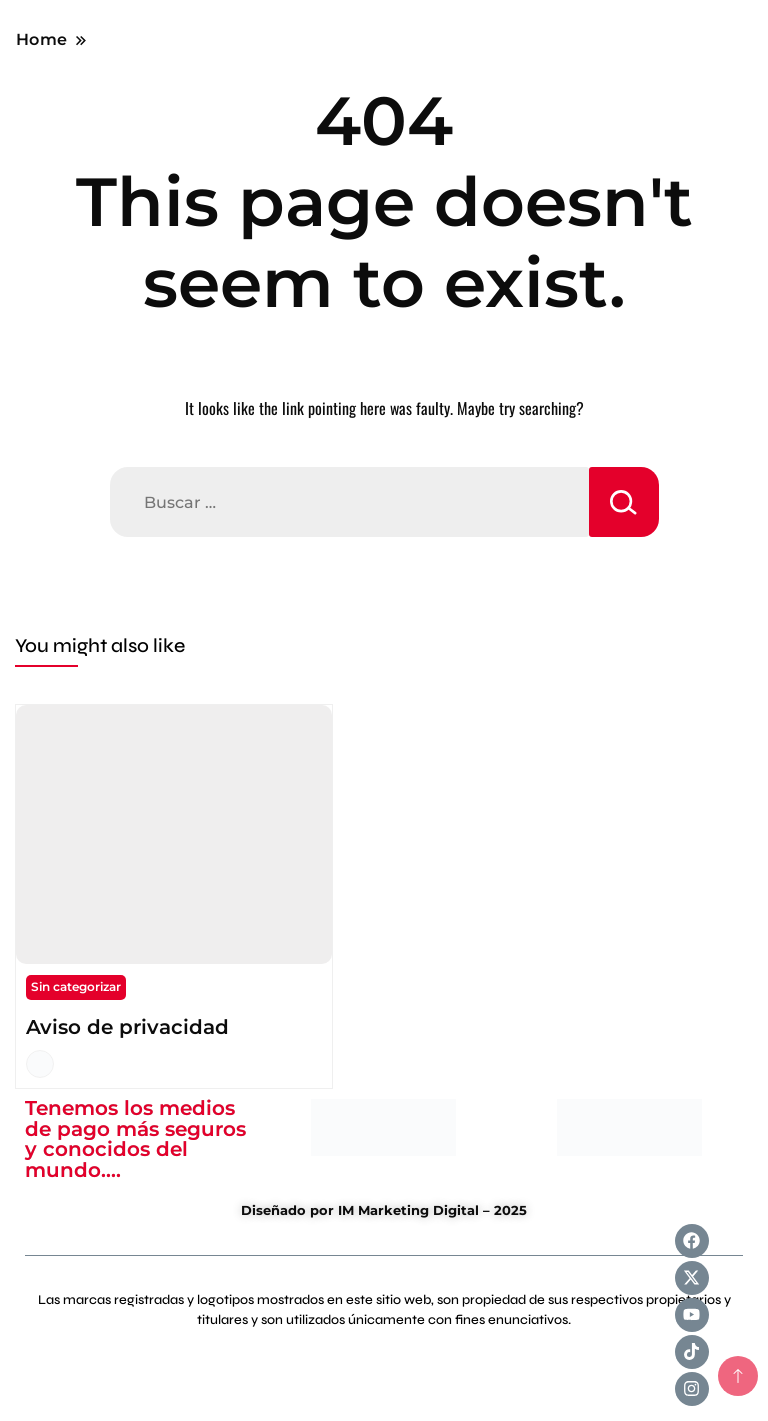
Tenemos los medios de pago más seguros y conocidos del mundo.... (135, 1139)
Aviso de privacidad (127, 1027)
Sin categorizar (76, 986)
